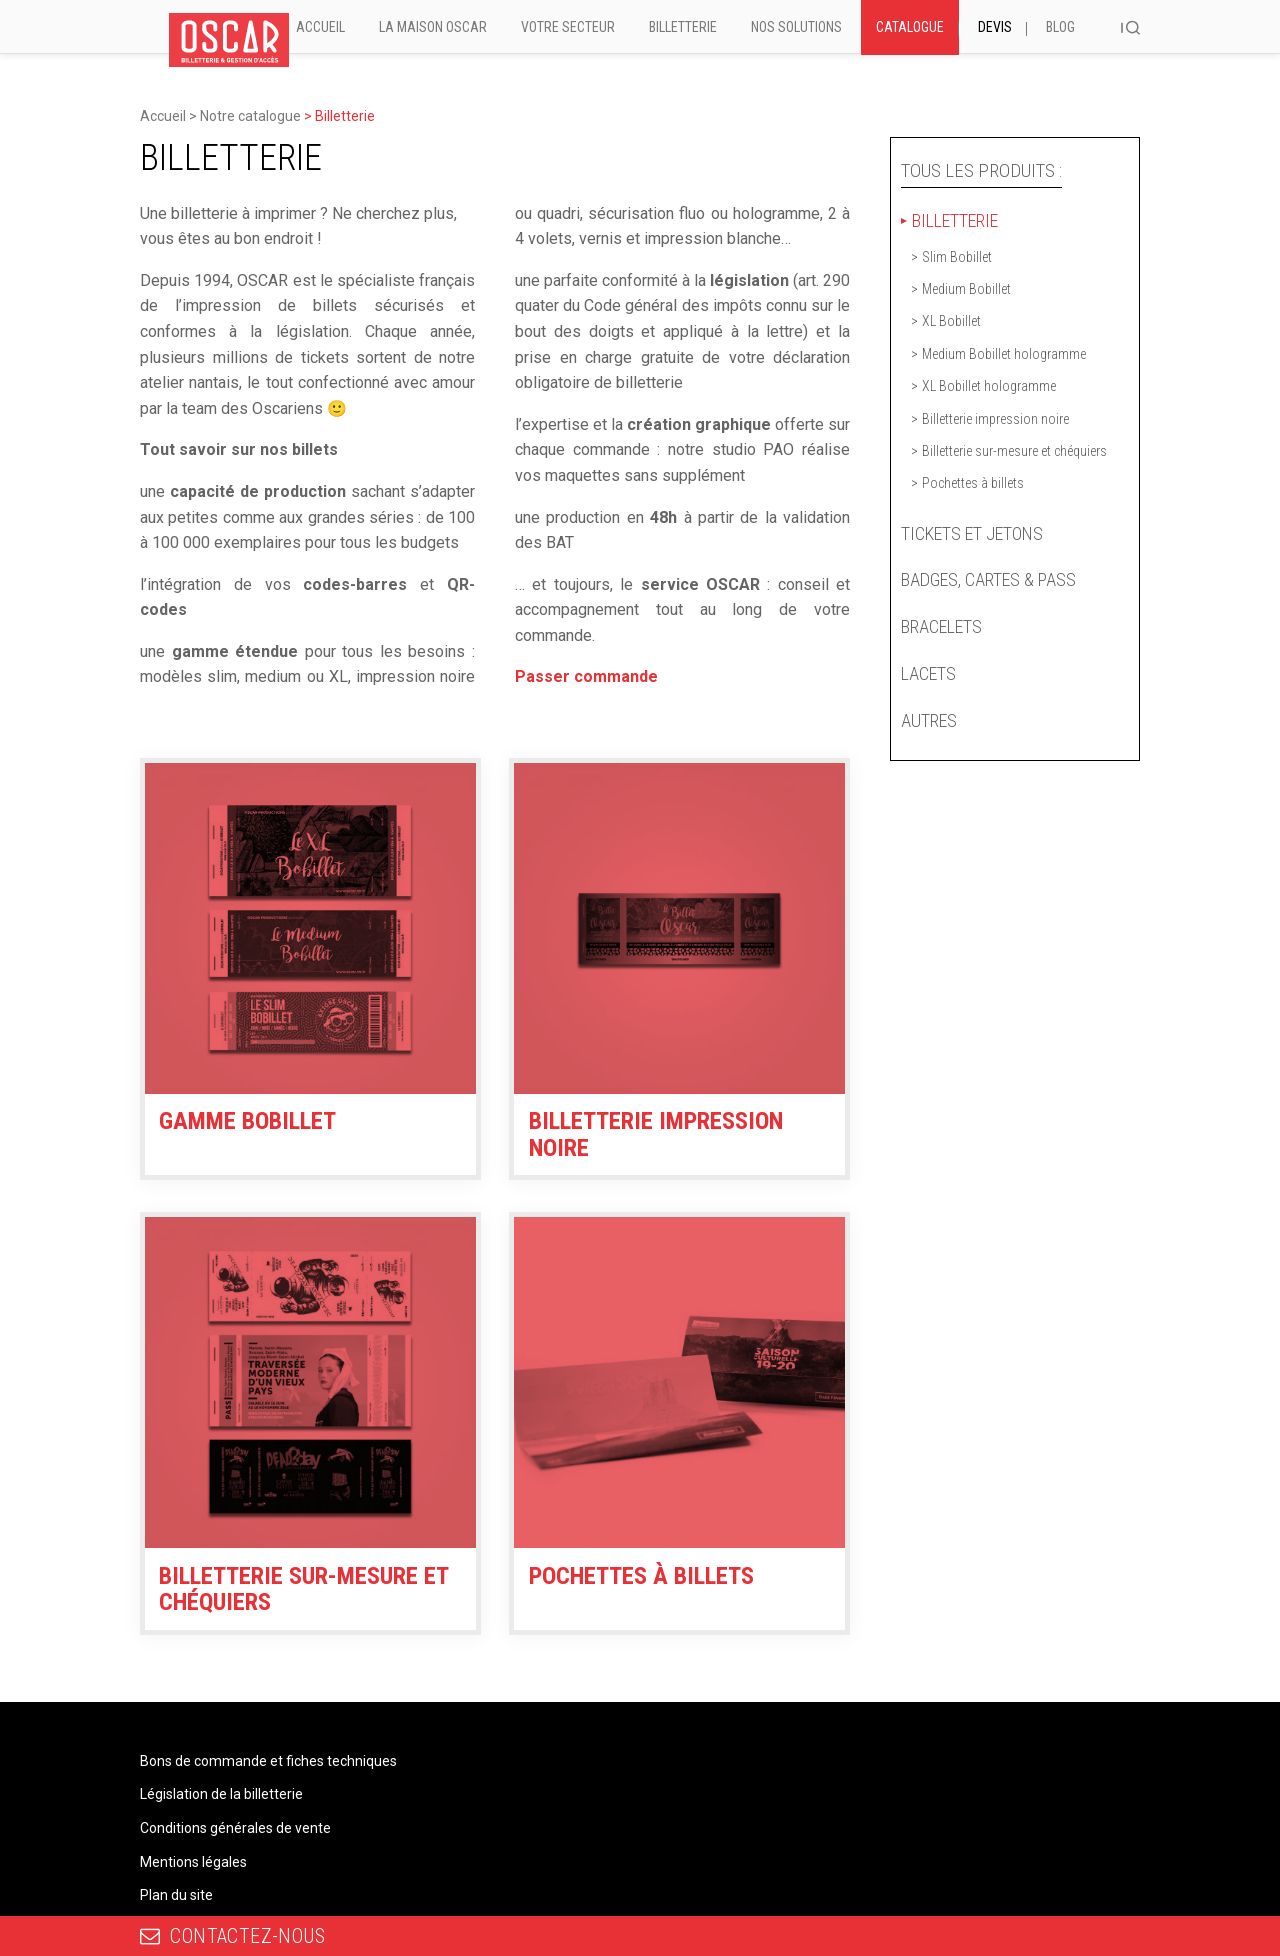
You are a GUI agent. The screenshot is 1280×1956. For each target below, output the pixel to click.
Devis (995, 27)
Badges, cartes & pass (988, 579)
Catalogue (910, 27)
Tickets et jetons (972, 533)
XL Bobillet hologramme (989, 386)
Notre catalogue (250, 116)
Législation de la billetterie (221, 1794)
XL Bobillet (951, 321)
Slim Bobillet (957, 257)
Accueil (320, 27)
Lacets (928, 673)
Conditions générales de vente (235, 1828)
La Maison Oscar (433, 27)
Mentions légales (193, 1862)
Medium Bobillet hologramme (1004, 354)
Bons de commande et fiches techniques (268, 1761)
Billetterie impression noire (995, 419)
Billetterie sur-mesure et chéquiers (1014, 451)
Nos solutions (796, 27)
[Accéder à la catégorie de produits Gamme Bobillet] (310, 949)
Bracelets (941, 626)
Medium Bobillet (966, 289)
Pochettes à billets (973, 483)
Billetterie (683, 27)
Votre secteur (568, 27)
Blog (1060, 27)
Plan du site (176, 1895)
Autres (929, 720)
